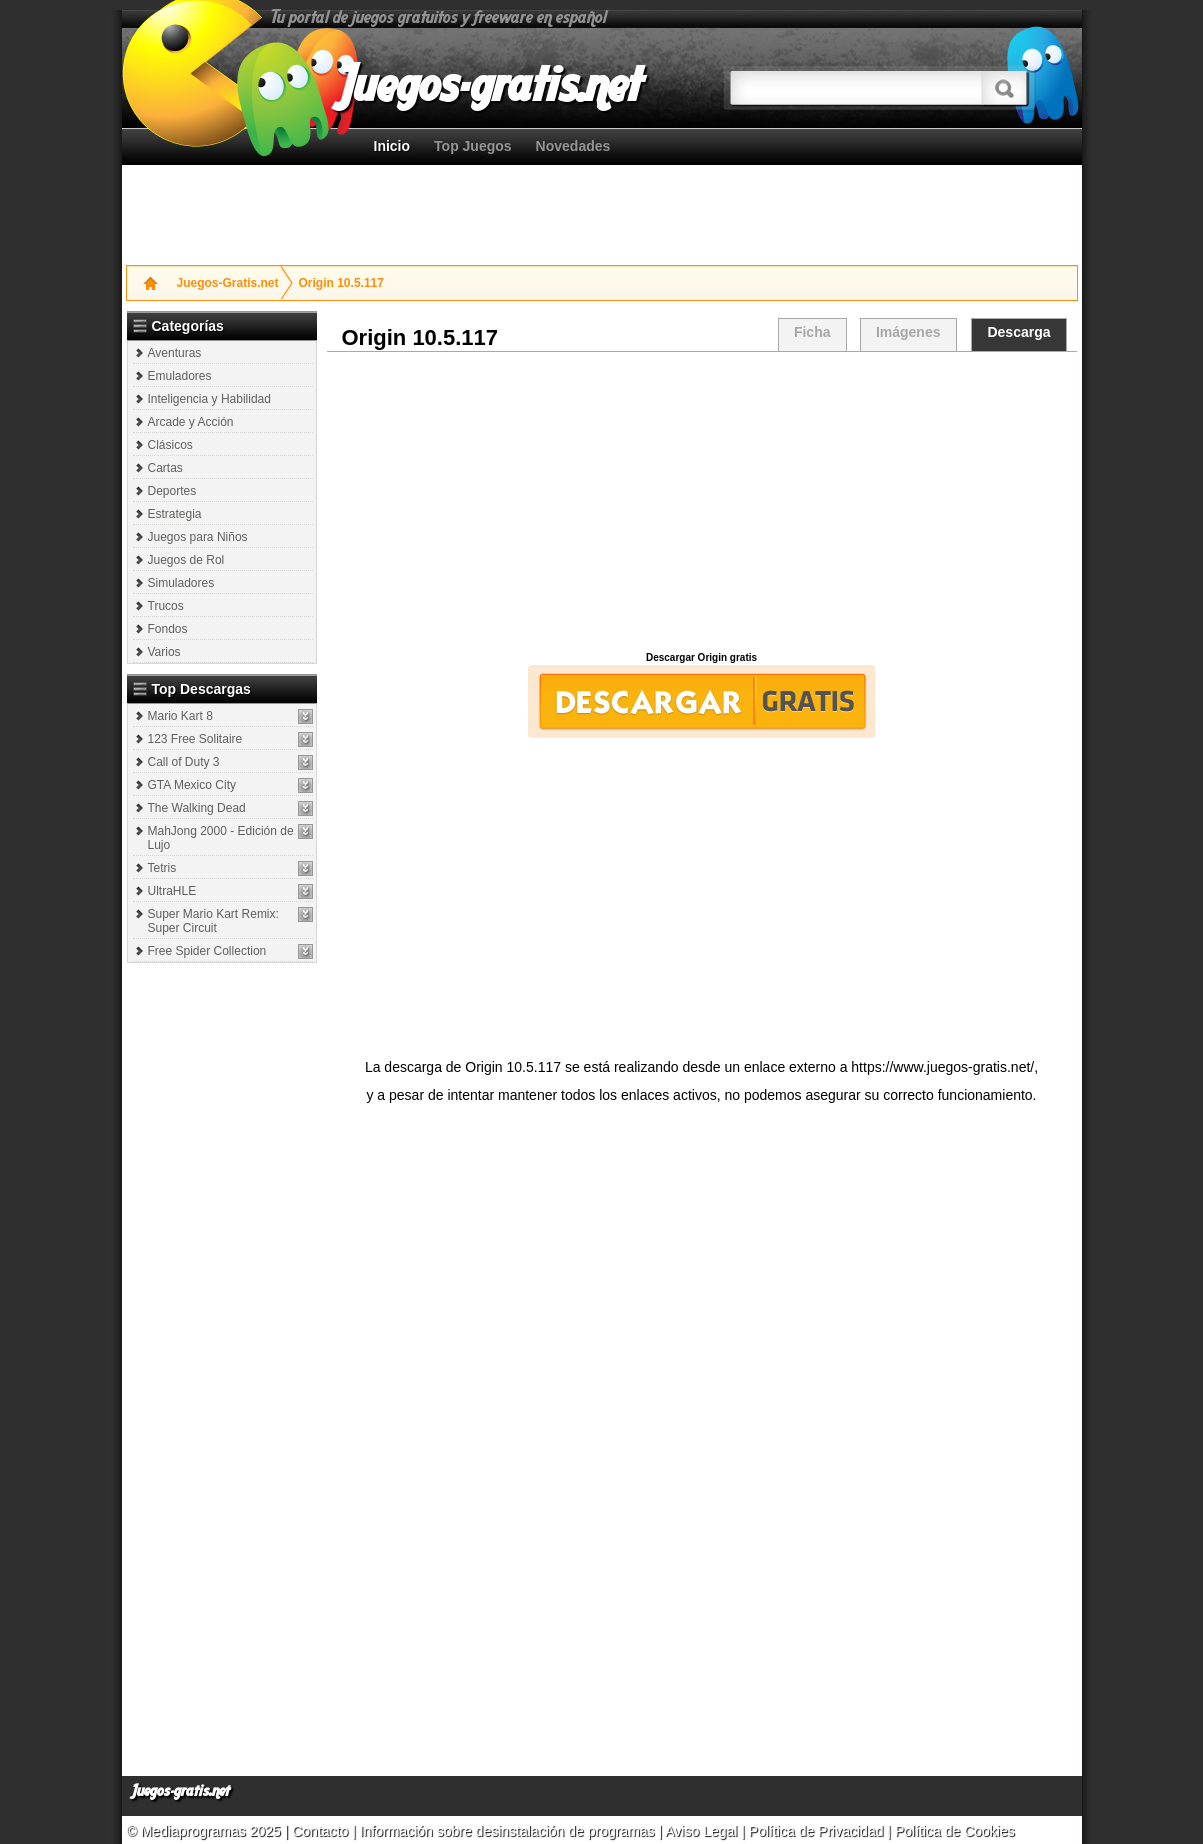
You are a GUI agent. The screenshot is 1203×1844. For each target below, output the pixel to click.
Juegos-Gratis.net (228, 283)
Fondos (168, 629)
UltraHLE (172, 891)
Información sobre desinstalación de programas (509, 1831)
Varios (164, 652)
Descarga (1018, 332)
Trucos (166, 606)
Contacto (322, 1831)
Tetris (162, 868)
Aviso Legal (701, 1831)
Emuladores (180, 376)
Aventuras (175, 353)
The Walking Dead (197, 808)
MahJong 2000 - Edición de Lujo (221, 838)
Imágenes (908, 332)
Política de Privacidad (816, 1831)
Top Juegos (473, 146)
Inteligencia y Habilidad (209, 399)
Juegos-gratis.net (181, 1791)
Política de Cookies (955, 1831)
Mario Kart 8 (180, 716)
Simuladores (181, 583)
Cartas (165, 468)
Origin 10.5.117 (341, 283)
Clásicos (170, 445)
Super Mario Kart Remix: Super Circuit (213, 921)
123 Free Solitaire (195, 739)
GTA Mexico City (192, 785)
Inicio (392, 146)
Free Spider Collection (207, 951)
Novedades (573, 146)
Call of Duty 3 (184, 762)
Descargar (701, 701)
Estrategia (175, 514)
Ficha (812, 332)
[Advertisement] (602, 210)
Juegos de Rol (186, 560)
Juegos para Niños (198, 537)
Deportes (172, 491)
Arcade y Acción (191, 422)
